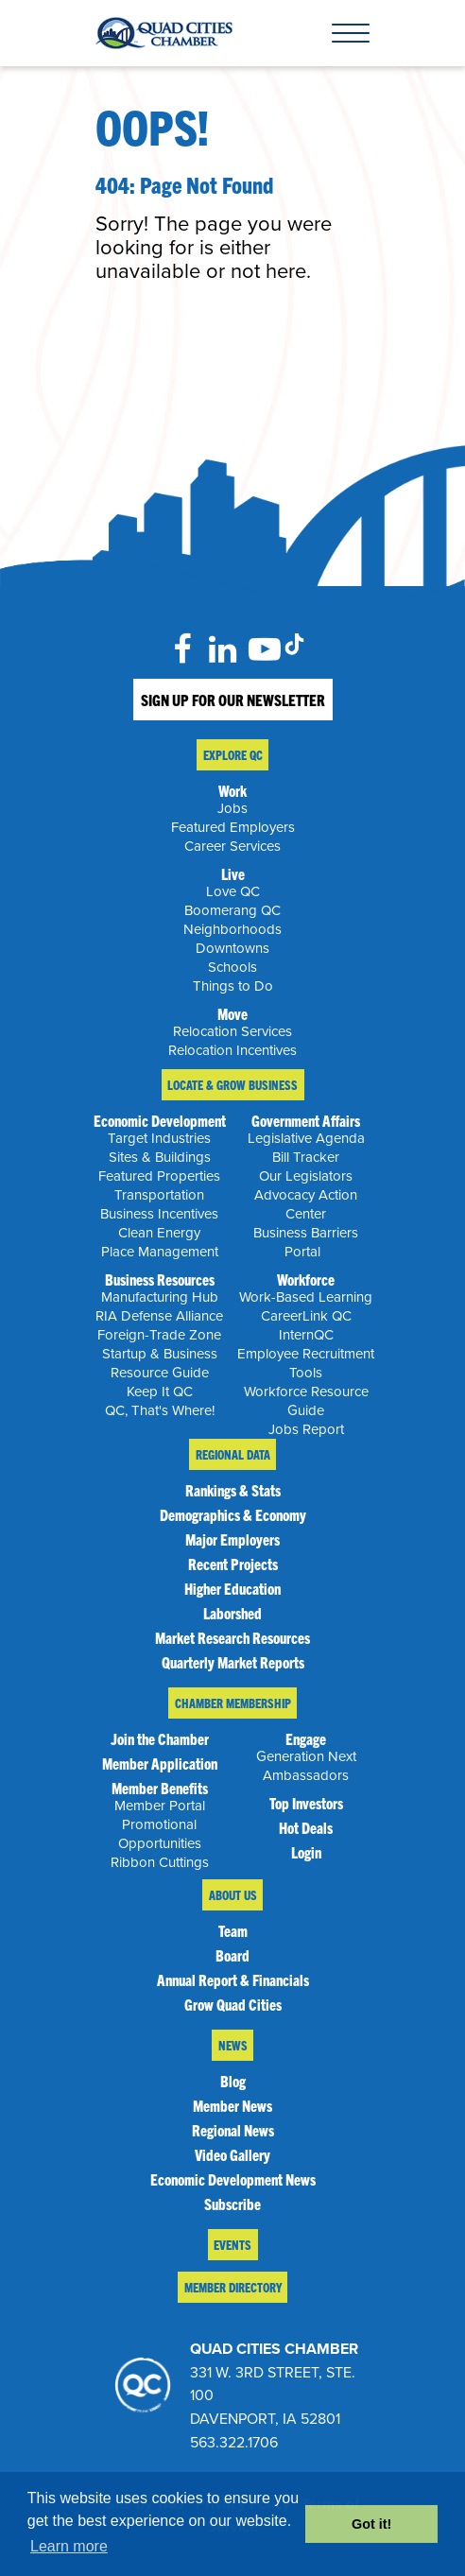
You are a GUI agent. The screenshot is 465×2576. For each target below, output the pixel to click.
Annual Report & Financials (233, 1979)
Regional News (233, 2129)
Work (232, 790)
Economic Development (160, 1120)
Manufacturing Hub (159, 1296)
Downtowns (232, 948)
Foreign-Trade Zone (159, 1334)
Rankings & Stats (233, 1489)
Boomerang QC (232, 910)
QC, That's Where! (160, 1410)
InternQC (306, 1334)
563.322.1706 (234, 2442)
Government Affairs (305, 1120)
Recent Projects (233, 1563)
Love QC (233, 891)
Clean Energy (159, 1232)
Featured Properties (159, 1175)
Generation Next (306, 1756)
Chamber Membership (233, 1703)
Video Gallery (232, 2154)
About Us (233, 1895)
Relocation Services (232, 1031)
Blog (233, 2080)
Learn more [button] (69, 2546)
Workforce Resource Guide (306, 1401)
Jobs (232, 808)
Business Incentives (159, 1213)
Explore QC (233, 755)
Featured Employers (233, 827)
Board (232, 1954)
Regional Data (233, 1454)
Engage (305, 1738)
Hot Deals (306, 1827)
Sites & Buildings (160, 1157)
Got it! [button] (371, 2524)
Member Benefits (160, 1787)
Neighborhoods (232, 929)
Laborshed (232, 1612)
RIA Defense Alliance (159, 1315)
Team (233, 1930)
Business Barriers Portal (305, 1242)
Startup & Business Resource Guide (159, 1363)
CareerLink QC (306, 1315)
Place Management (159, 1251)
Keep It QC (160, 1391)
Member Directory (233, 2287)
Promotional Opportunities (159, 1834)
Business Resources (160, 1279)
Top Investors (306, 1802)
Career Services (232, 846)
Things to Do (233, 985)
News (233, 2045)
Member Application (159, 1763)
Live (233, 873)
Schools (232, 967)
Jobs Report (306, 1429)
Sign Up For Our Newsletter (233, 699)
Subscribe (232, 2203)
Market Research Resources (232, 1637)
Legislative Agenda (306, 1138)
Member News (232, 2105)
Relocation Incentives (232, 1050)
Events (232, 2245)
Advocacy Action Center (305, 1204)
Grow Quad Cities (233, 2004)
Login (306, 1851)
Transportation (159, 1194)
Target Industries (159, 1138)
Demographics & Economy (233, 1514)
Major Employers (232, 1538)
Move (232, 1013)
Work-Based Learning (305, 1296)
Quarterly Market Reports (233, 1661)
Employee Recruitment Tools (305, 1363)
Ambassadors (306, 1775)
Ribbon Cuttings (160, 1862)
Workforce (306, 1279)
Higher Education (232, 1588)
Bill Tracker (305, 1157)
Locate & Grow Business (232, 1085)
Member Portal (159, 1805)
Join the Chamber (160, 1738)
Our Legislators (306, 1175)
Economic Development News (233, 2178)
